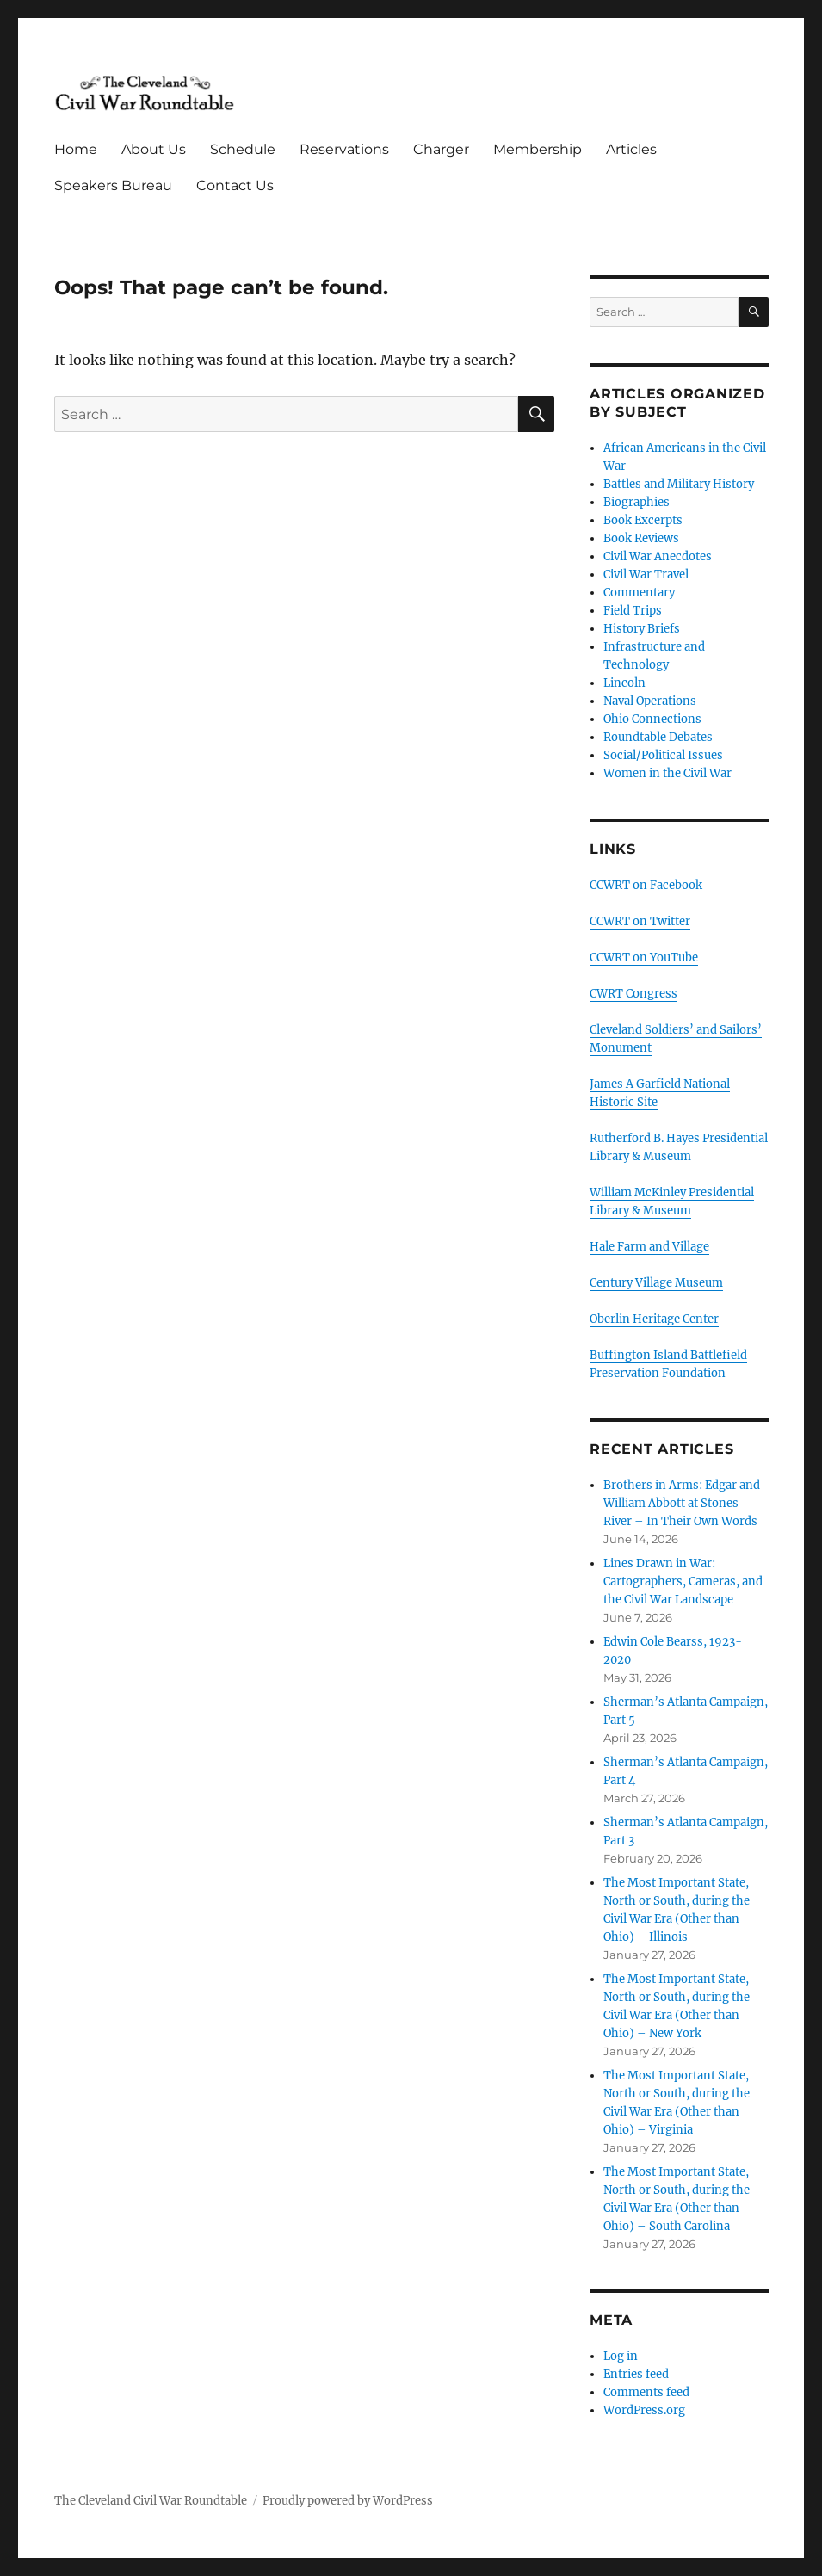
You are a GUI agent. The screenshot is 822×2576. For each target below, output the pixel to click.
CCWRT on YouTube (644, 957)
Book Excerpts (643, 520)
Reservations (344, 149)
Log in (620, 2356)
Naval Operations (649, 701)
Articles (631, 149)
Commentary (639, 592)
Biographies (636, 502)
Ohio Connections (652, 719)
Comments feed (646, 2392)
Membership (537, 149)
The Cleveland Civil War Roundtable (150, 2500)
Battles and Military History (678, 484)
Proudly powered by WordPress (348, 2500)
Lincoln (624, 683)
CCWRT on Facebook (646, 885)
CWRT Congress (633, 993)
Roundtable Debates (658, 737)
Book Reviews (641, 538)
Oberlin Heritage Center (654, 1319)
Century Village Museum (656, 1283)
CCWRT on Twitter (640, 921)
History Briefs (641, 628)
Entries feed (636, 2374)
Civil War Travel (646, 574)
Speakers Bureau (113, 185)
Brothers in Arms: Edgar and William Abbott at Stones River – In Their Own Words (681, 1503)
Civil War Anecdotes (657, 556)
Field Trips (632, 610)
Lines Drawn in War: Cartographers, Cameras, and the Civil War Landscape (683, 1581)
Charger (441, 149)
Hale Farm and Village (649, 1246)
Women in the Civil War (667, 773)
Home (75, 149)
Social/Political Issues (663, 755)
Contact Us (235, 185)
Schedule (242, 149)
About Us (153, 149)
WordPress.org (644, 2410)
